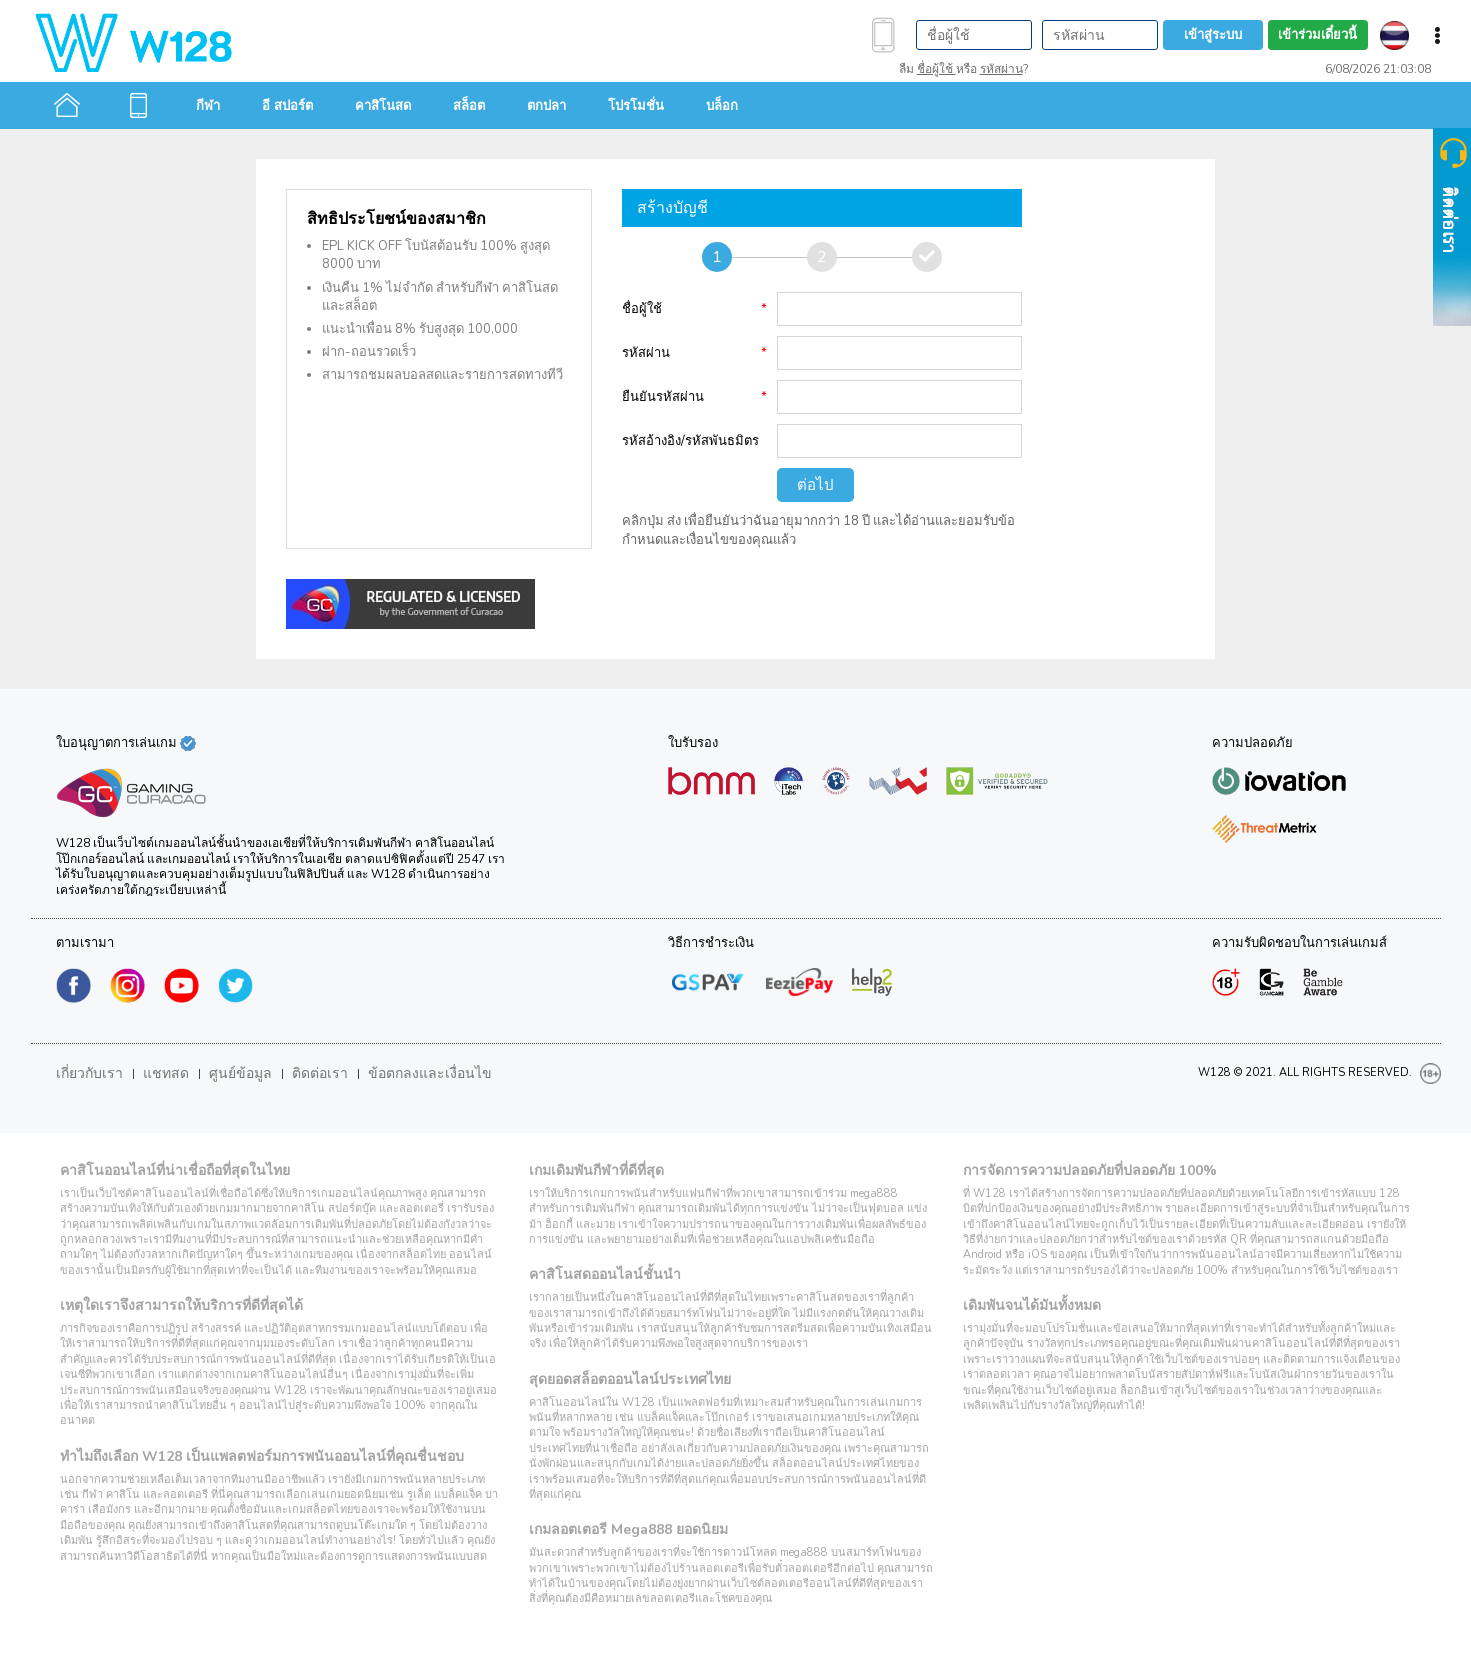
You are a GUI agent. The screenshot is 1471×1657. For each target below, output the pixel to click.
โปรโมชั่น (636, 106)
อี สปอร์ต (287, 106)
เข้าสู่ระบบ (1213, 35)
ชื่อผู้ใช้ (936, 69)
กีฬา (208, 106)
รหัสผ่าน (1001, 69)
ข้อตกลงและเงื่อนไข (430, 1073)
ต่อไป (815, 485)
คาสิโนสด (383, 106)
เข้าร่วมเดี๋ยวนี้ (1317, 35)
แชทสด (166, 1073)
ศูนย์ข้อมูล (240, 1073)
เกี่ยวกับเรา (89, 1073)
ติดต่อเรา (320, 1073)
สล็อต (469, 106)
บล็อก (722, 106)
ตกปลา (546, 106)
